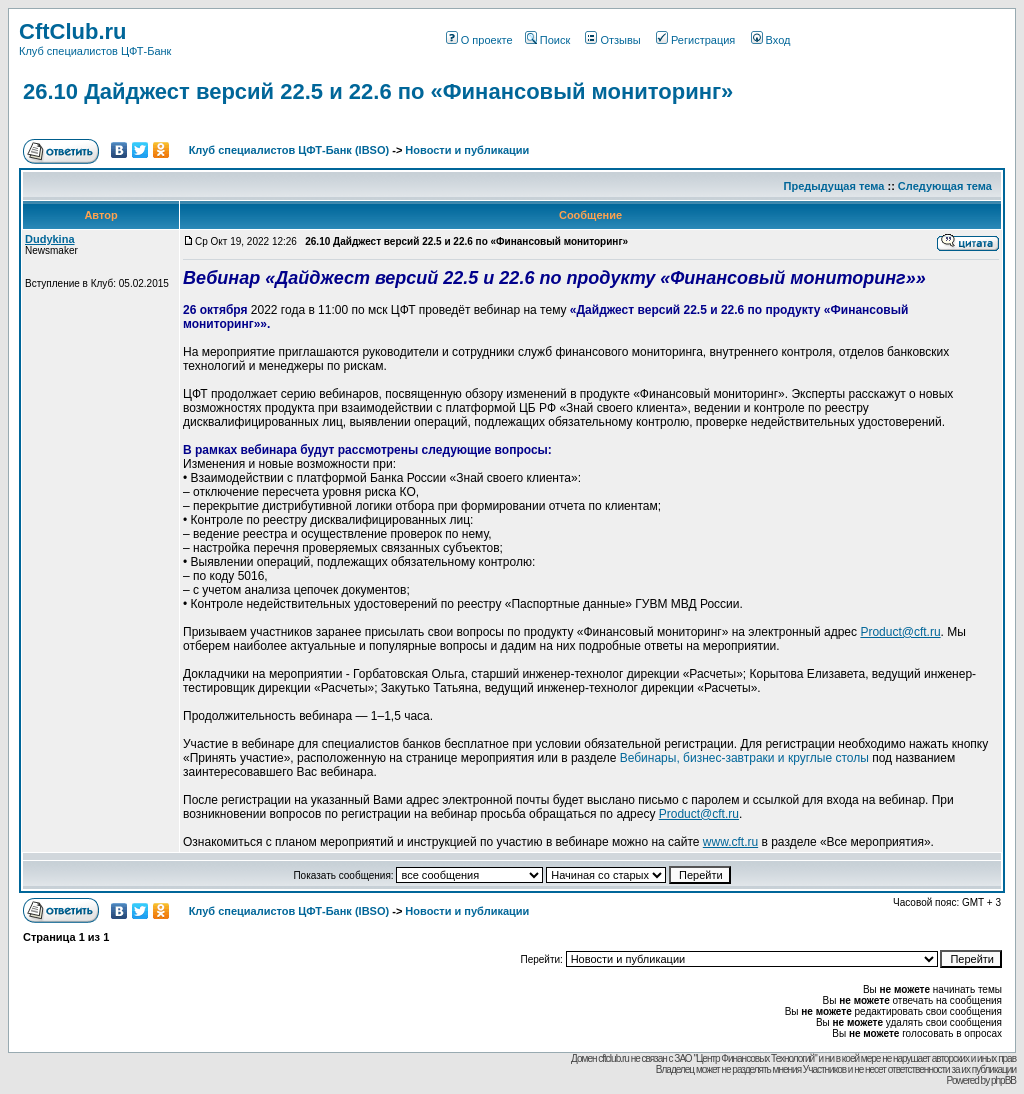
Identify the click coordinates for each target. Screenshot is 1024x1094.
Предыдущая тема (834, 186)
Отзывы (612, 40)
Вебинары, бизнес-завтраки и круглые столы (744, 758)
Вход (771, 40)
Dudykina (50, 239)
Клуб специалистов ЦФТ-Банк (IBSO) (289, 150)
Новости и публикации (467, 150)
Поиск (547, 40)
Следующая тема (945, 186)
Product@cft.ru (900, 632)
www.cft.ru (730, 842)
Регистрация (695, 40)
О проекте (479, 40)
